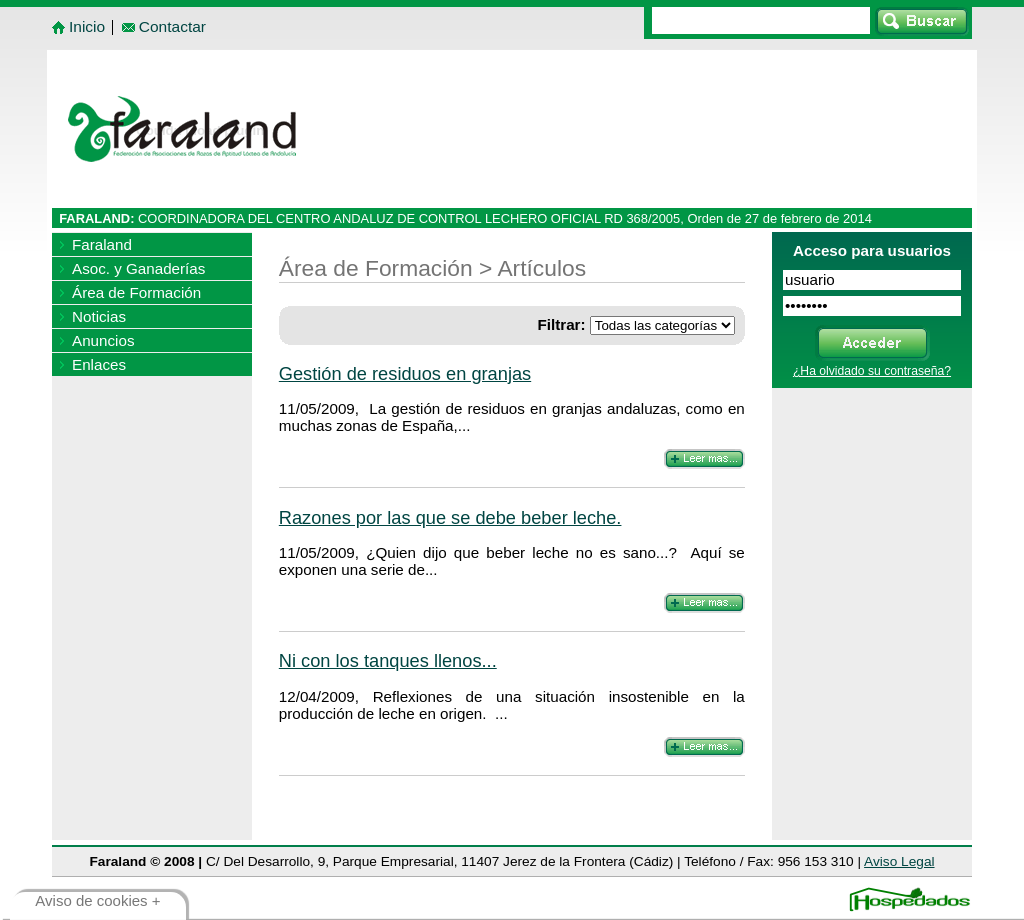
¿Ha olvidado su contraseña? (872, 371)
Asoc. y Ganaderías (138, 268)
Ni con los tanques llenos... (388, 660)
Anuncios (103, 340)
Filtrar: (561, 324)
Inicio (87, 26)
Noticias (99, 316)
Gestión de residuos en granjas (405, 373)
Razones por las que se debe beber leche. (450, 517)
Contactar (172, 26)
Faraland (102, 244)
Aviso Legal (899, 861)
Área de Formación (136, 292)
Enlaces (99, 364)
